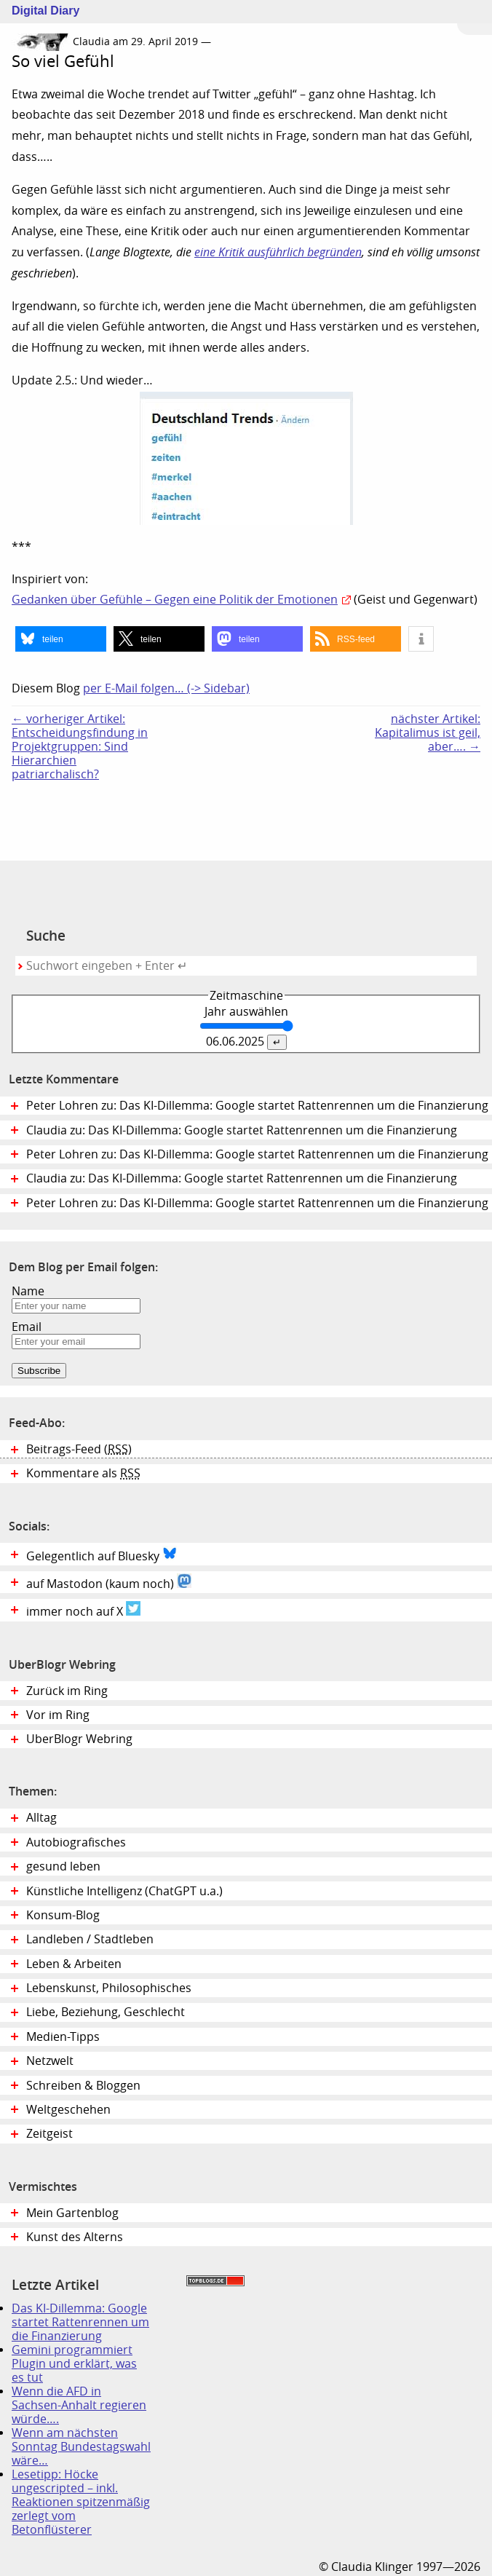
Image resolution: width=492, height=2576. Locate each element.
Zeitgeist (49, 2134)
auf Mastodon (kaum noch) (108, 1582)
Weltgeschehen (68, 2110)
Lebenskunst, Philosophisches (108, 1988)
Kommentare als (83, 1473)
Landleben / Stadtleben (90, 1939)
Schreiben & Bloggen (83, 2086)
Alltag (41, 1818)
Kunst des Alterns (74, 2237)
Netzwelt (50, 2061)
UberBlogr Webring (79, 1739)
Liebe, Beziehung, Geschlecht (105, 2012)
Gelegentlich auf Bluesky (101, 1554)
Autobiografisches (76, 1842)
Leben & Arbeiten (74, 1964)
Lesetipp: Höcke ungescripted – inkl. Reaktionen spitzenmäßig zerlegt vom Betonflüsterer (81, 2502)
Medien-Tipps (63, 2037)
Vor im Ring (58, 1715)
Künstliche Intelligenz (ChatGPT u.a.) (124, 1891)
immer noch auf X (83, 1610)
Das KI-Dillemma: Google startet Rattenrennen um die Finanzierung (80, 2322)
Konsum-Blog (63, 1915)
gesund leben (63, 1866)
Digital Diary (39, 10)
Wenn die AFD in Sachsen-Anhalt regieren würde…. (79, 2405)
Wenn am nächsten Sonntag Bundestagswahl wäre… (81, 2447)
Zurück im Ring (67, 1691)
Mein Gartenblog (72, 2213)
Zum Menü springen (474, 17)
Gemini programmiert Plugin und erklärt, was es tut (74, 2364)
